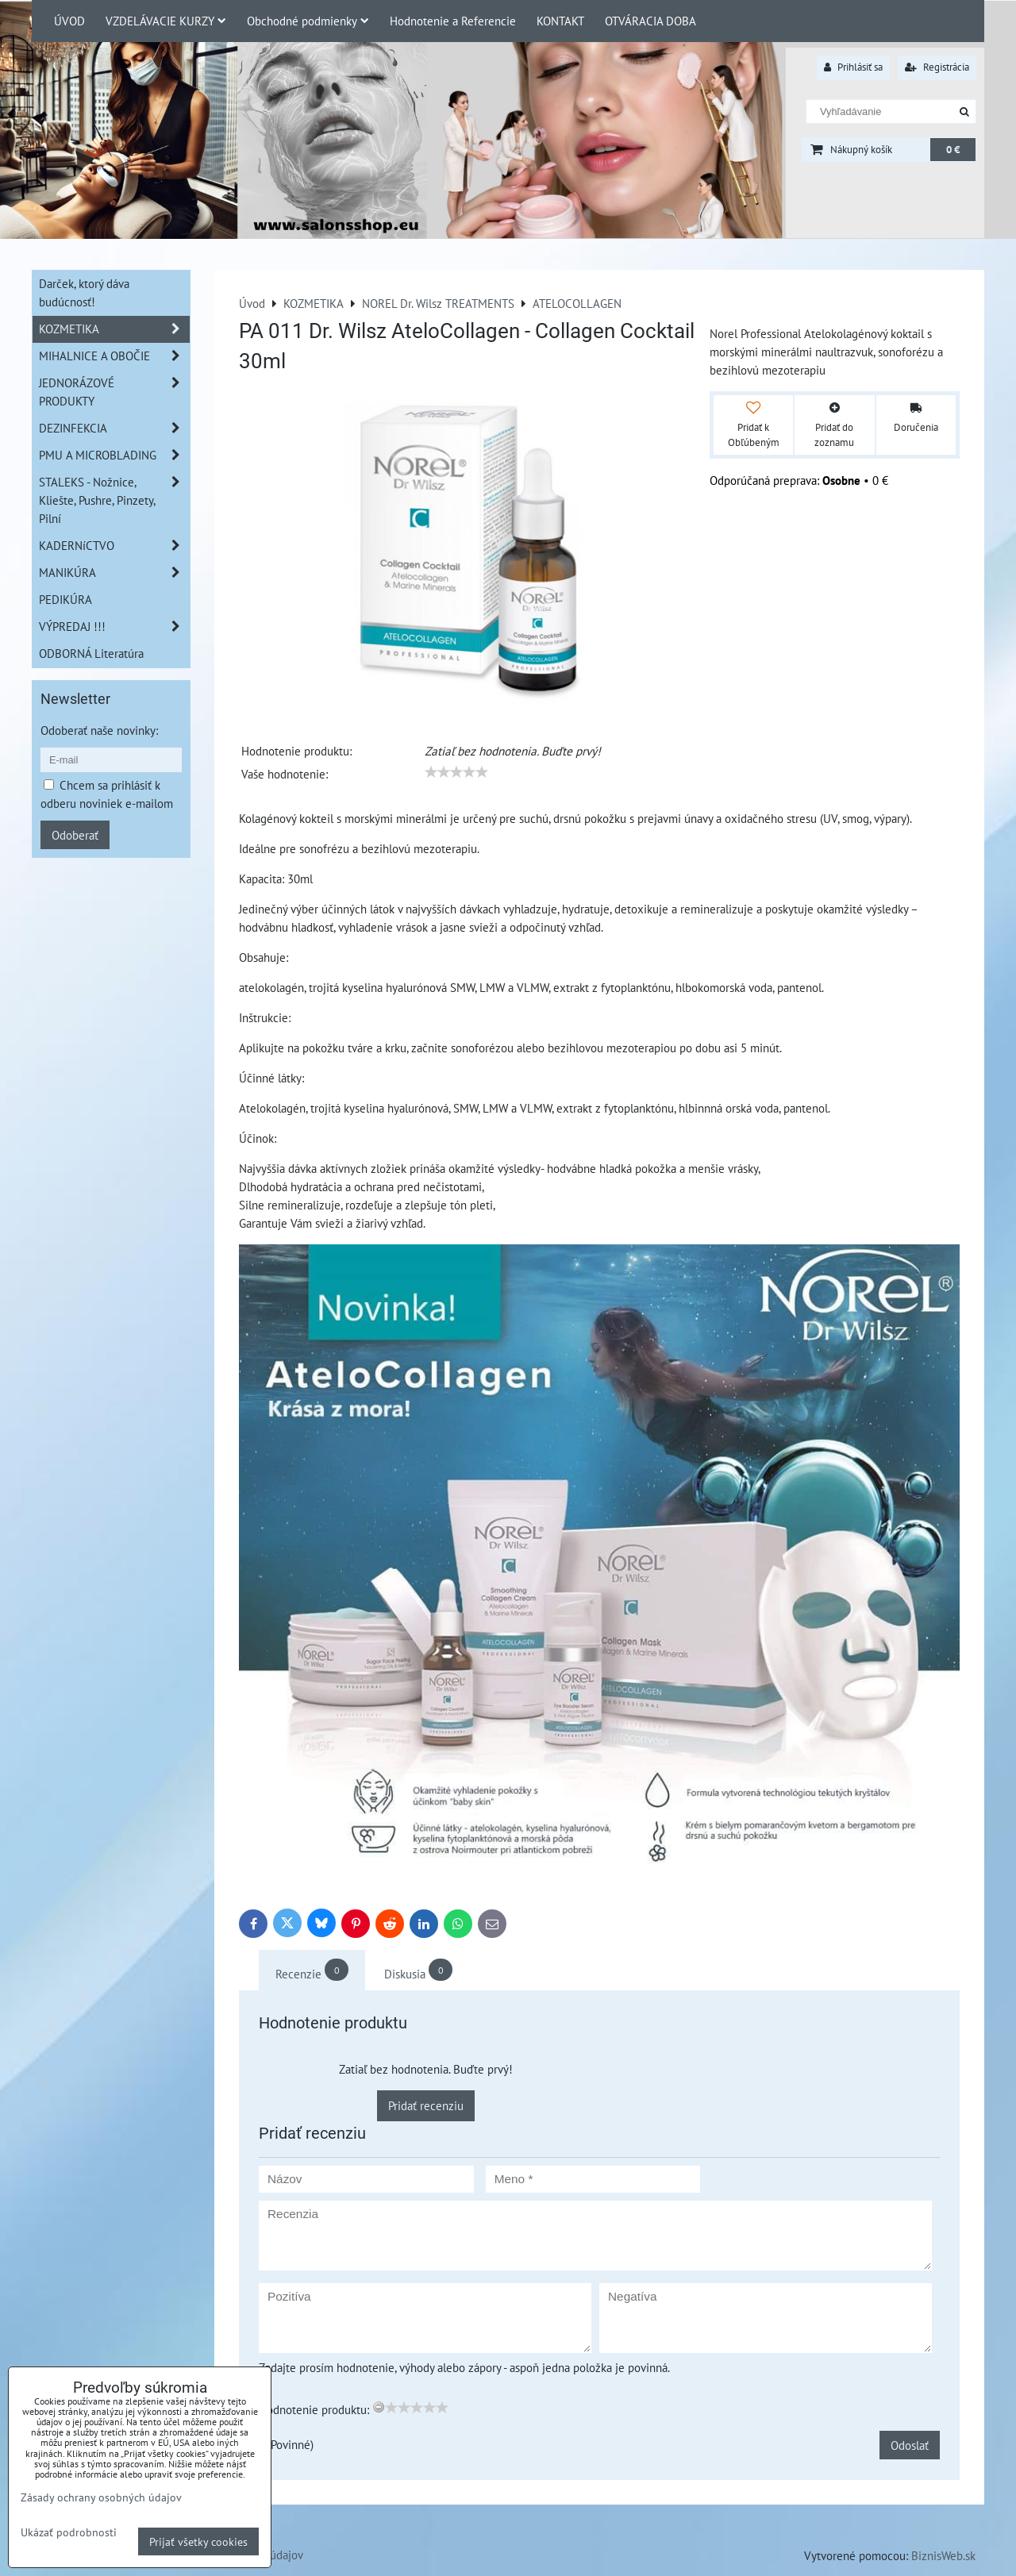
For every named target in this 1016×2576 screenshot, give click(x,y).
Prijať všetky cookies (198, 2541)
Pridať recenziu (426, 2105)
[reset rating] (378, 2407)
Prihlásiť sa (853, 67)
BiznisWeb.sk (943, 2555)
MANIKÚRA (114, 572)
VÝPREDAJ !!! (114, 626)
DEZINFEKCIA (114, 428)
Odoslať (910, 2445)
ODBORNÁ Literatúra (91, 653)
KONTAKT (560, 21)
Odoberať (75, 835)
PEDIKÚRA (65, 599)
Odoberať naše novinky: (99, 730)
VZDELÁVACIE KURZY (166, 21)
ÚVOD (69, 21)
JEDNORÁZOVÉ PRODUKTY (114, 392)
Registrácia (937, 67)
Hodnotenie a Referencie (453, 21)
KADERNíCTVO (114, 546)
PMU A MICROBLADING (114, 455)
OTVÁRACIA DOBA (650, 21)
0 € (953, 149)
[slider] (456, 772)
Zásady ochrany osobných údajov (101, 2497)
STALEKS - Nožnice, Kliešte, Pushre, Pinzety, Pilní (114, 500)
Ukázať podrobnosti (69, 2532)
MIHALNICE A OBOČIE (114, 356)
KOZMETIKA (114, 329)
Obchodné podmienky (308, 21)
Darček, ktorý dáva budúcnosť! (84, 292)
